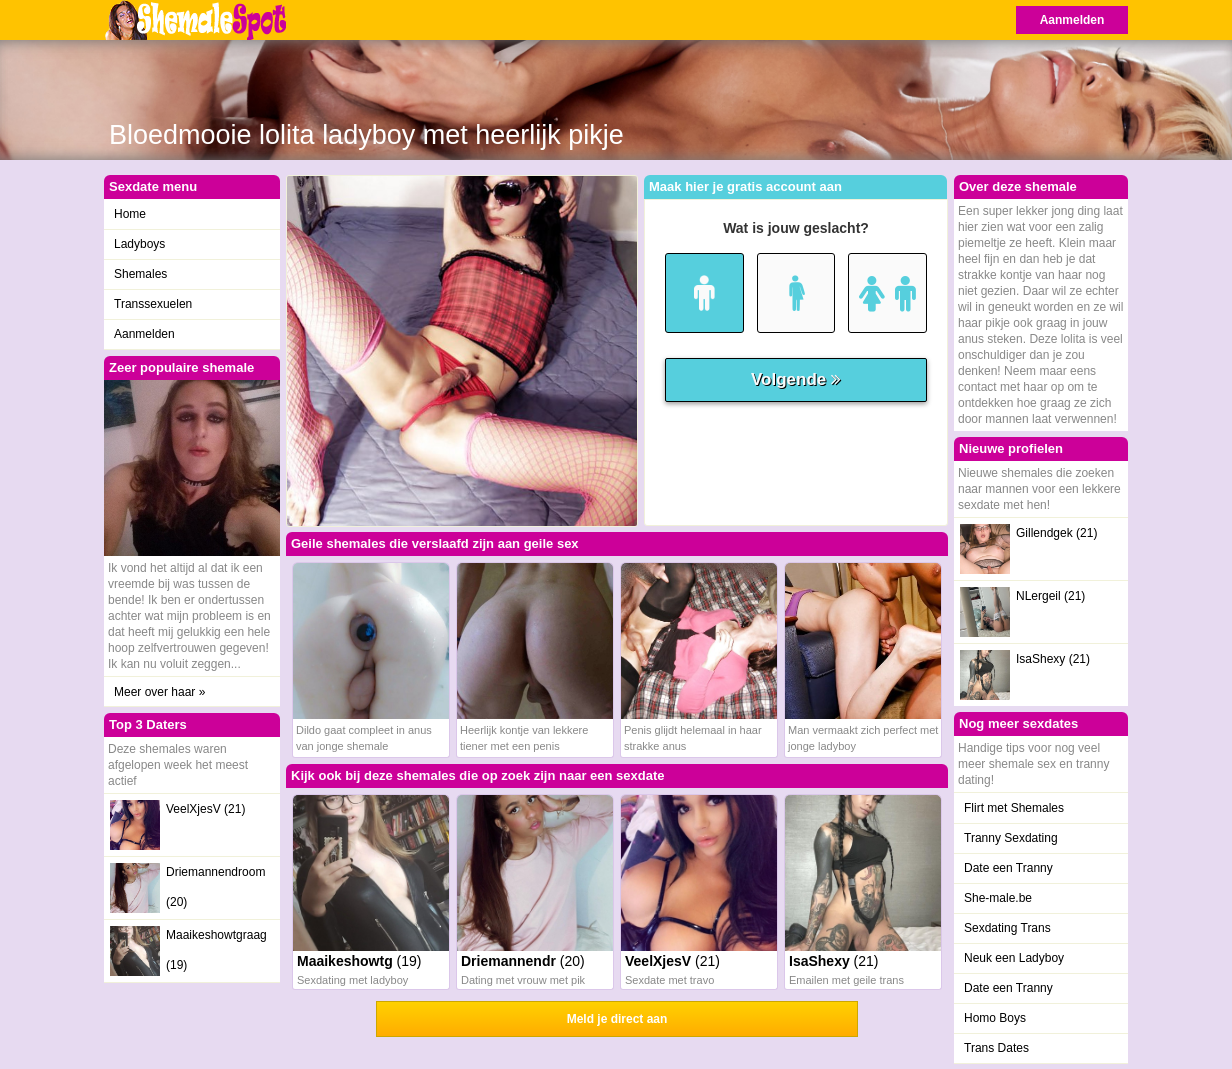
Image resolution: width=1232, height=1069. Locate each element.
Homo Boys (995, 1018)
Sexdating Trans (1007, 928)
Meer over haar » (159, 692)
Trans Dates (996, 1048)
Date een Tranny (1008, 868)
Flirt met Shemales (1014, 808)
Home (130, 214)
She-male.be (998, 898)
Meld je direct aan (617, 1019)
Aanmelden (1072, 20)
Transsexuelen (153, 304)
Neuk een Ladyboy (1014, 958)
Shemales (140, 274)
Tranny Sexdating (1011, 838)
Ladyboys (139, 244)
